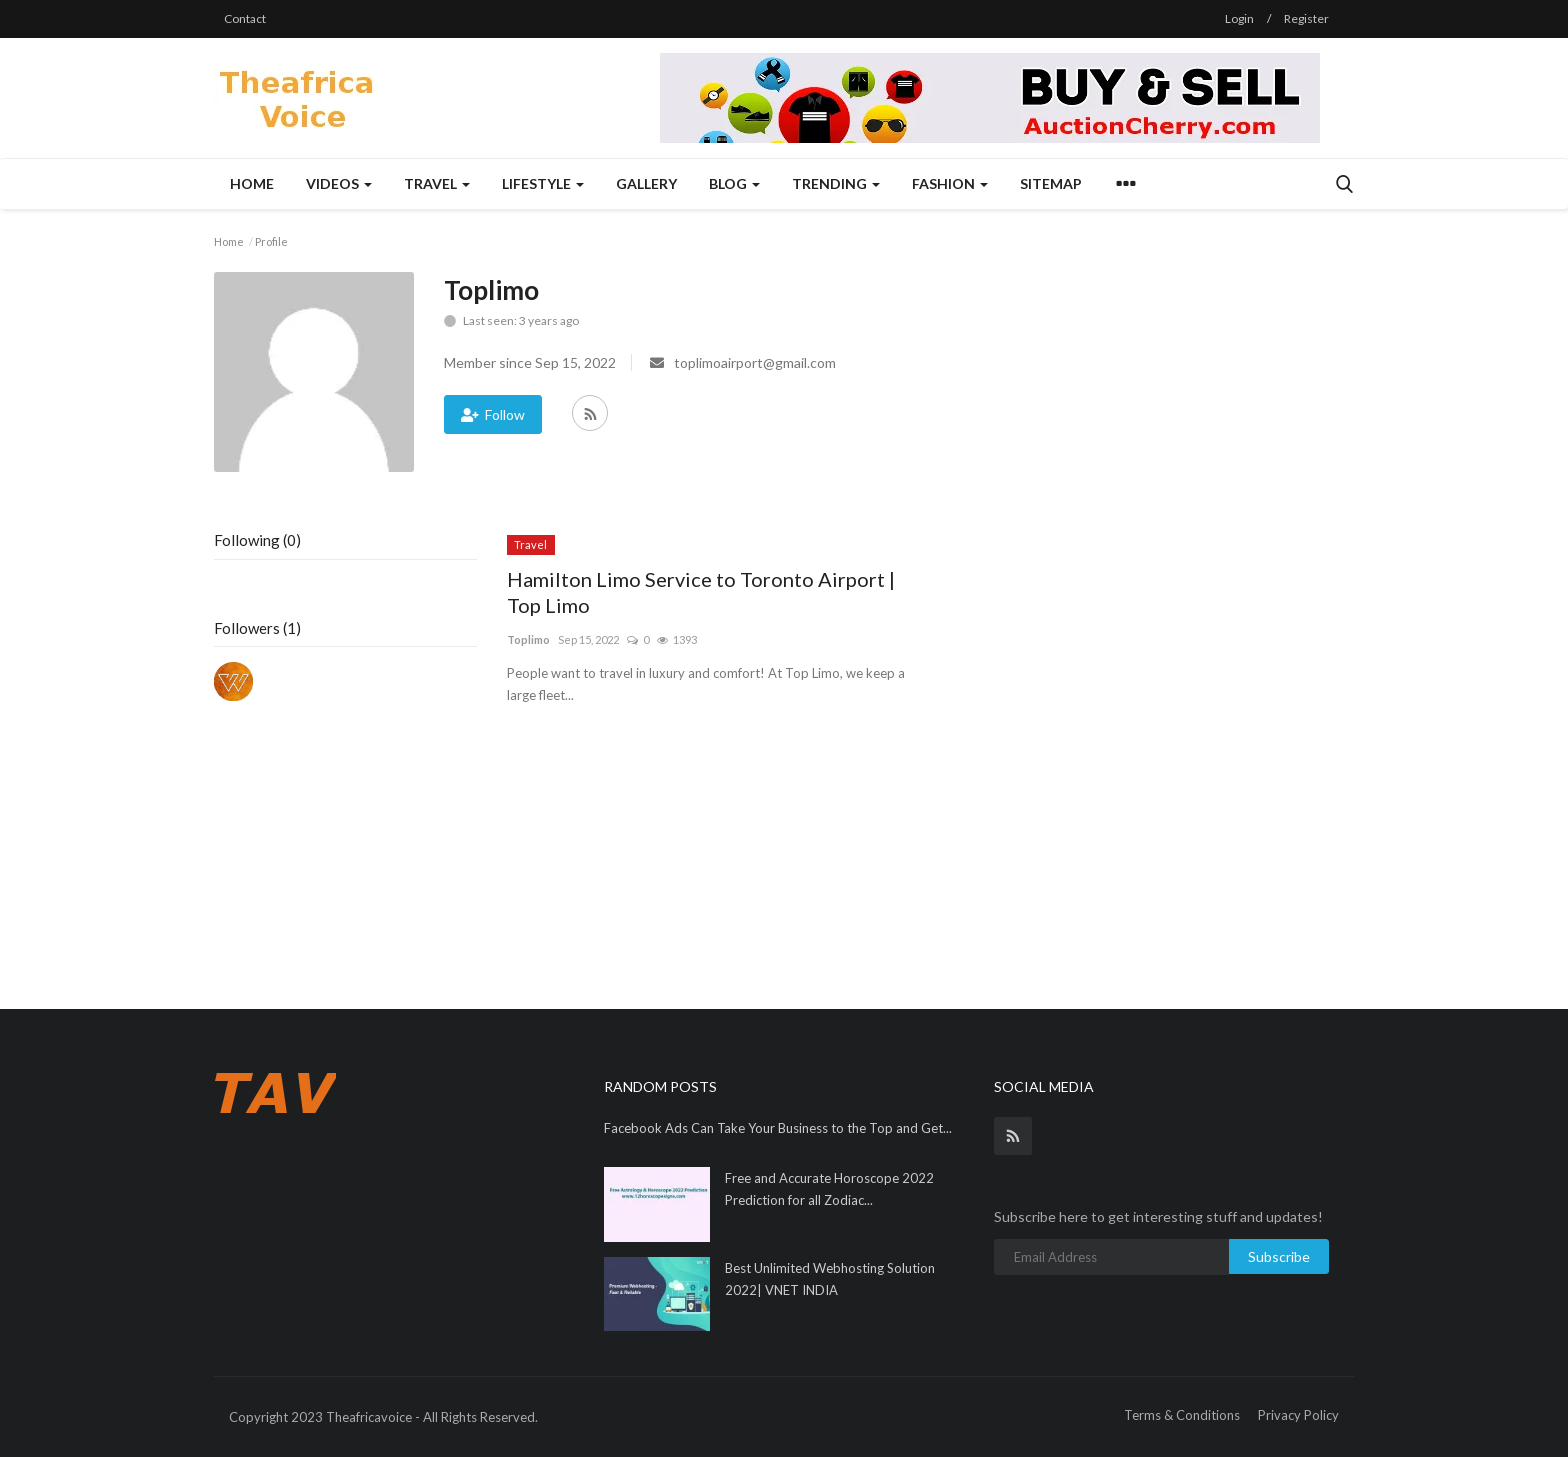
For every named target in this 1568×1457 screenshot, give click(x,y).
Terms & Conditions (1182, 1415)
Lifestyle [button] (543, 183)
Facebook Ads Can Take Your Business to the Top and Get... (778, 1128)
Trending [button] (836, 183)
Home (252, 183)
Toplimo (528, 639)
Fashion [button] (950, 183)
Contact (245, 18)
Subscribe (1279, 1256)
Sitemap (1051, 183)
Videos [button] (339, 183)
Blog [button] (734, 183)
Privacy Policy (1298, 1415)
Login (1239, 18)
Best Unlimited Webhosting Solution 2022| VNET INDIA (830, 1279)
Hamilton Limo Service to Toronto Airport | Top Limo (701, 592)
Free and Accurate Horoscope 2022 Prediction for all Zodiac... (829, 1189)
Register (1306, 18)
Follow (493, 414)
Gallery (646, 183)
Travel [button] (437, 183)
